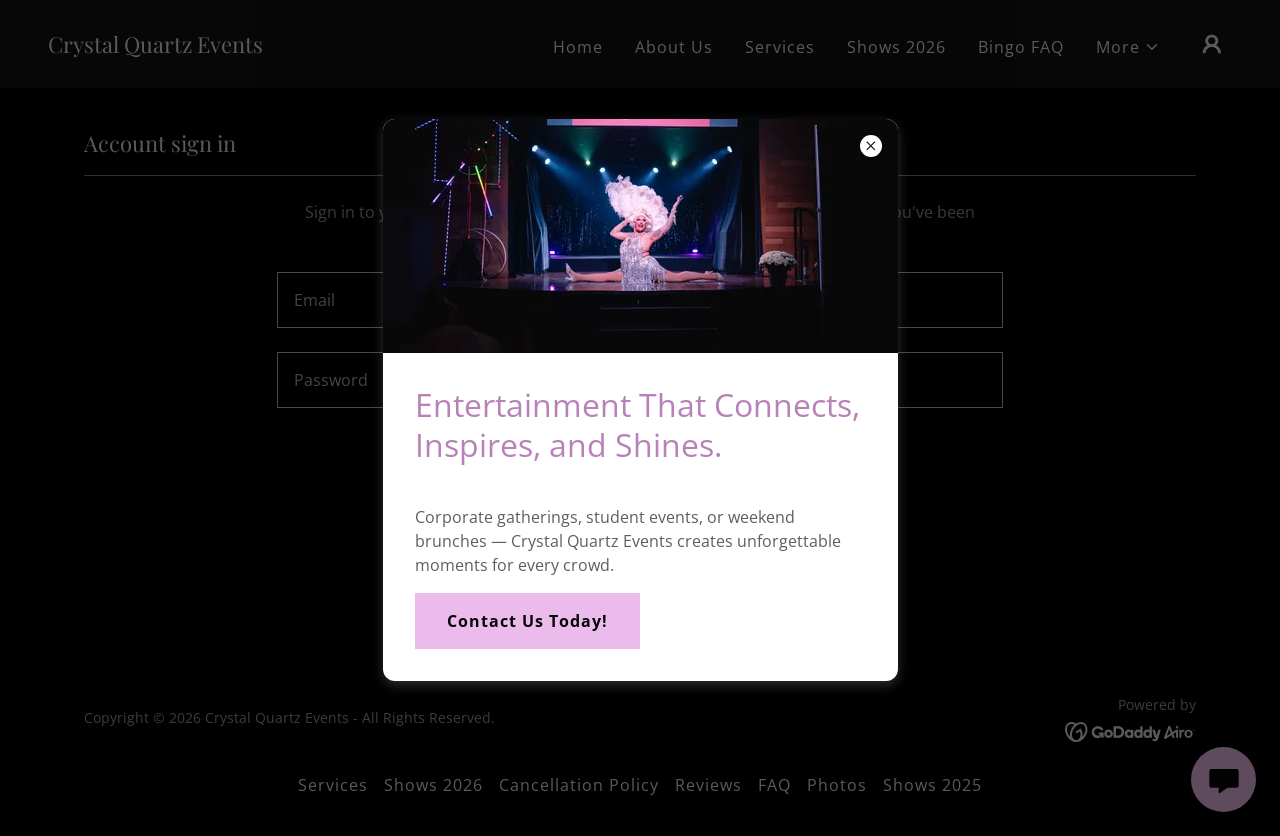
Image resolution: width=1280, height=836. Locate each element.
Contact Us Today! (527, 621)
